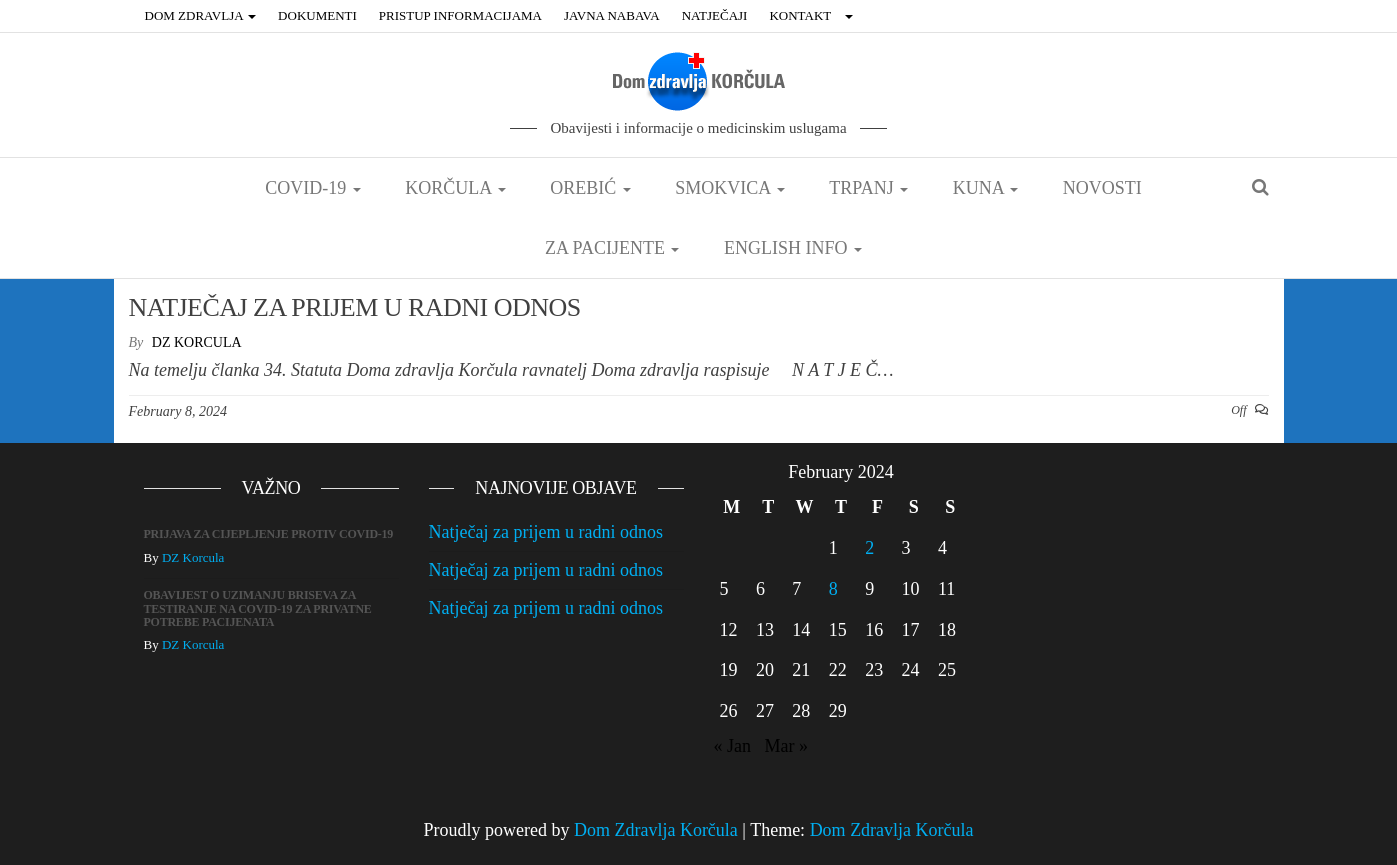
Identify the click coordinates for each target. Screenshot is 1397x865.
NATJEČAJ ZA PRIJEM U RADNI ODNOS (355, 307)
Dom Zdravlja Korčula (656, 830)
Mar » (787, 746)
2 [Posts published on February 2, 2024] (869, 548)
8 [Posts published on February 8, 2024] (833, 589)
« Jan (733, 746)
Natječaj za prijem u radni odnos (546, 532)
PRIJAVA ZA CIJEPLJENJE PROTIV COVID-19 (269, 534)
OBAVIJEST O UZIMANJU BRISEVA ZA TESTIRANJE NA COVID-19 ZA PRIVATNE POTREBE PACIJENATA (258, 608)
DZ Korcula (197, 342)
